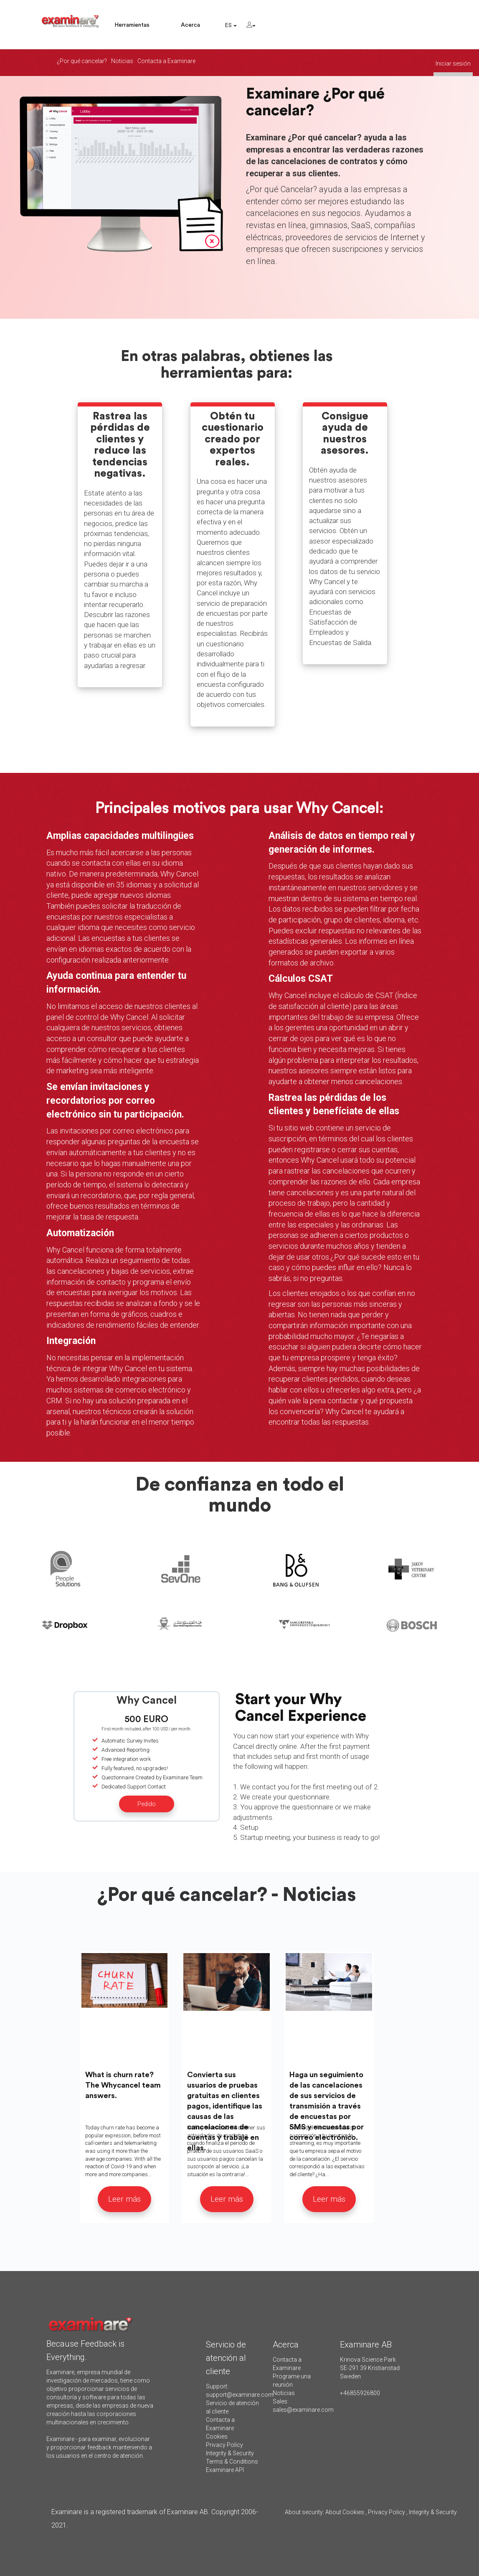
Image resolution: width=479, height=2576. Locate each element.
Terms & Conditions (232, 2461)
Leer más (124, 2199)
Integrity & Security (230, 2453)
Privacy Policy (224, 2444)
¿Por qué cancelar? (82, 61)
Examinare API (225, 2470)
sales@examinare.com (303, 2409)
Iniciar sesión (453, 63)
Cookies (217, 2436)
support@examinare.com (240, 2394)
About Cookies (344, 2512)
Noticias (122, 61)
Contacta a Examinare (166, 61)
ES (231, 25)
